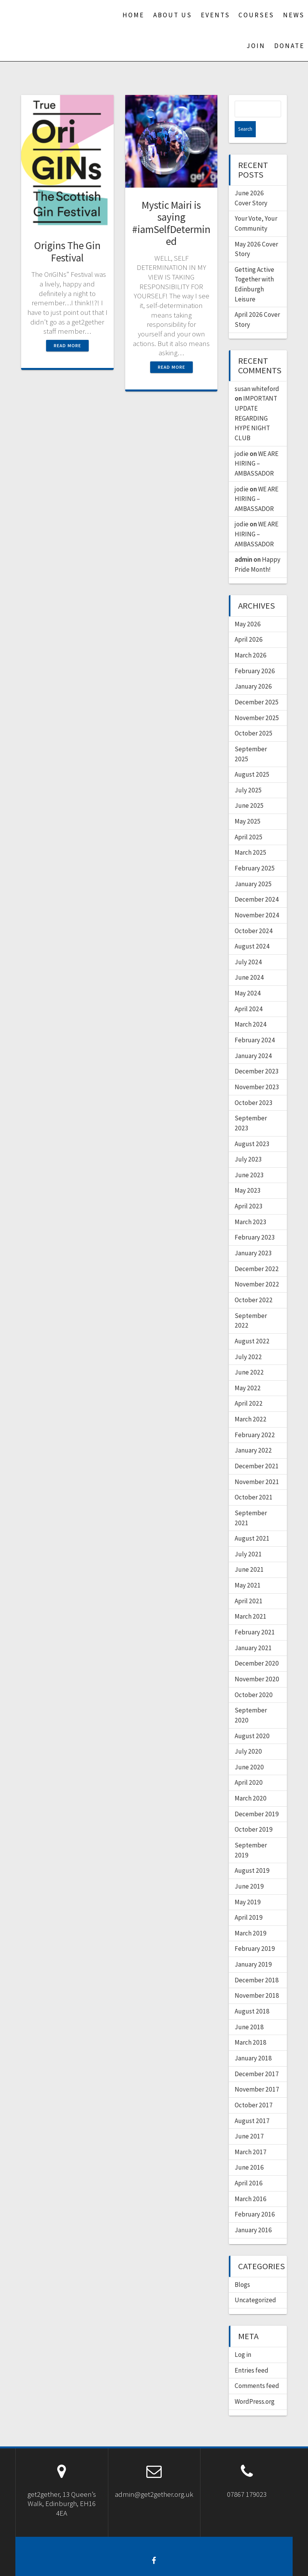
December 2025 (257, 686)
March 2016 (251, 2182)
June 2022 (249, 1356)
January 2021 (253, 1631)
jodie (241, 437)
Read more (67, 345)
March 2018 (251, 2026)
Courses (256, 15)
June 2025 (249, 789)
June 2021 (249, 1553)
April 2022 (249, 1387)
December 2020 (257, 1647)
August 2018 (252, 1995)
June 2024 (249, 961)
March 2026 (251, 639)
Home (133, 15)
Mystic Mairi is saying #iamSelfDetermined (171, 223)
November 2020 (257, 1663)
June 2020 (249, 1751)
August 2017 (252, 2104)
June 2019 (249, 1870)
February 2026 (255, 655)
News (294, 15)
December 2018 (257, 1964)
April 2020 (249, 1766)
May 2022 (248, 1372)
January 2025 (253, 868)
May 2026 (248, 608)
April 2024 (249, 992)
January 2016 (253, 2214)
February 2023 (255, 1221)
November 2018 (257, 1979)
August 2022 (252, 1325)
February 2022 (255, 1418)
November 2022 (257, 1268)
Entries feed (251, 2354)
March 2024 (251, 1008)
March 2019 (251, 1917)
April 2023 (249, 1190)
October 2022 (254, 1284)
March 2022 (251, 1403)
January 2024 (253, 1039)
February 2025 (255, 852)
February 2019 (255, 1932)
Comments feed (257, 2369)
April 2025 (249, 821)
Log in (243, 2338)
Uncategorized (255, 2284)
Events (215, 15)
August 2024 (252, 930)
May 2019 (248, 1886)
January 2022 (253, 1434)
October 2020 (254, 1678)
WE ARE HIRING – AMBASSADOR (256, 447)
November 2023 (257, 1071)
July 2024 (248, 946)
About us (172, 15)
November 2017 (257, 2073)
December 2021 (257, 1450)
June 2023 (249, 1159)
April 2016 (249, 2167)
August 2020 (252, 1720)
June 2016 (249, 2151)
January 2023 (253, 1237)
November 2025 (257, 701)
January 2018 (253, 2042)
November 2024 (257, 899)
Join (256, 46)
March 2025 (251, 836)
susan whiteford (257, 372)
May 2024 (248, 977)
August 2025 (252, 758)
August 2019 (252, 1854)
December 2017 (257, 2057)
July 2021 (248, 1538)
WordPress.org (255, 2385)
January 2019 (253, 1948)
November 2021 (257, 1465)
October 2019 (254, 1813)
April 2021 (249, 1585)
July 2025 (248, 774)
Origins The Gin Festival (67, 251)
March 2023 (251, 1205)
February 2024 (255, 1024)
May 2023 (248, 1174)
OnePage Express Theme (223, 2564)
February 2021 (255, 1616)
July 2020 (248, 1735)
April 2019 (249, 1901)
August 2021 (252, 1522)
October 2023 (254, 1086)
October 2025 (254, 717)
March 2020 (251, 1782)
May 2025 (248, 805)
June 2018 (249, 2011)
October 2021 (254, 1481)
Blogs (242, 2268)
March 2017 (251, 2136)
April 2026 (249, 623)
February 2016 (255, 2198)
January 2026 (253, 670)
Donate (289, 46)
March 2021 (251, 1600)
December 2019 (257, 1798)
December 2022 (257, 1252)
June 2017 (249, 2120)
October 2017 (254, 2089)
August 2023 (252, 1127)
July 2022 (248, 1340)
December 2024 (257, 883)
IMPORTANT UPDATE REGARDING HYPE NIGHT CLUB (256, 402)
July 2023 (248, 1143)
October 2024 (254, 914)
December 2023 (257, 1055)
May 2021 (248, 1569)
